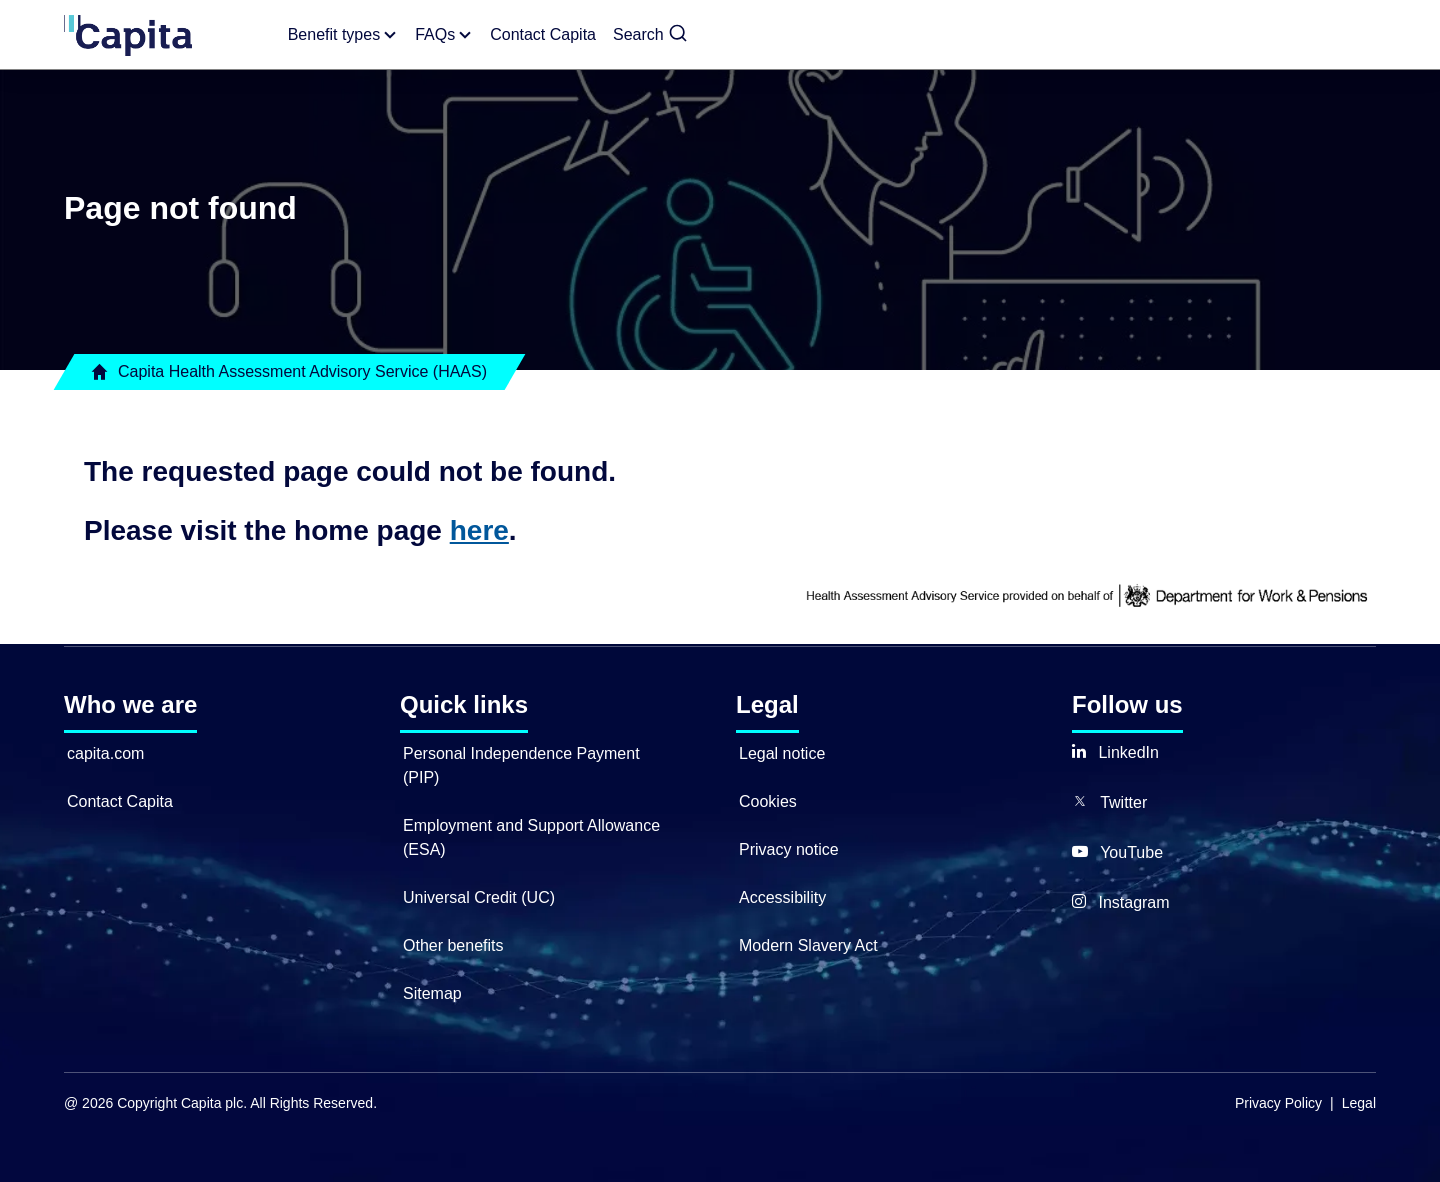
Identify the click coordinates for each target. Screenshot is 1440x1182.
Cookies (768, 801)
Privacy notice (789, 849)
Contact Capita (120, 801)
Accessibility (782, 897)
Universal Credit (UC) (479, 897)
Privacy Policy (1278, 1103)
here (479, 530)
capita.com (105, 753)
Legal (1359, 1103)
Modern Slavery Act (808, 945)
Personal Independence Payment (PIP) (521, 765)
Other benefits (453, 945)
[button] (650, 35)
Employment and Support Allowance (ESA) (531, 837)
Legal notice (782, 753)
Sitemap (432, 993)
